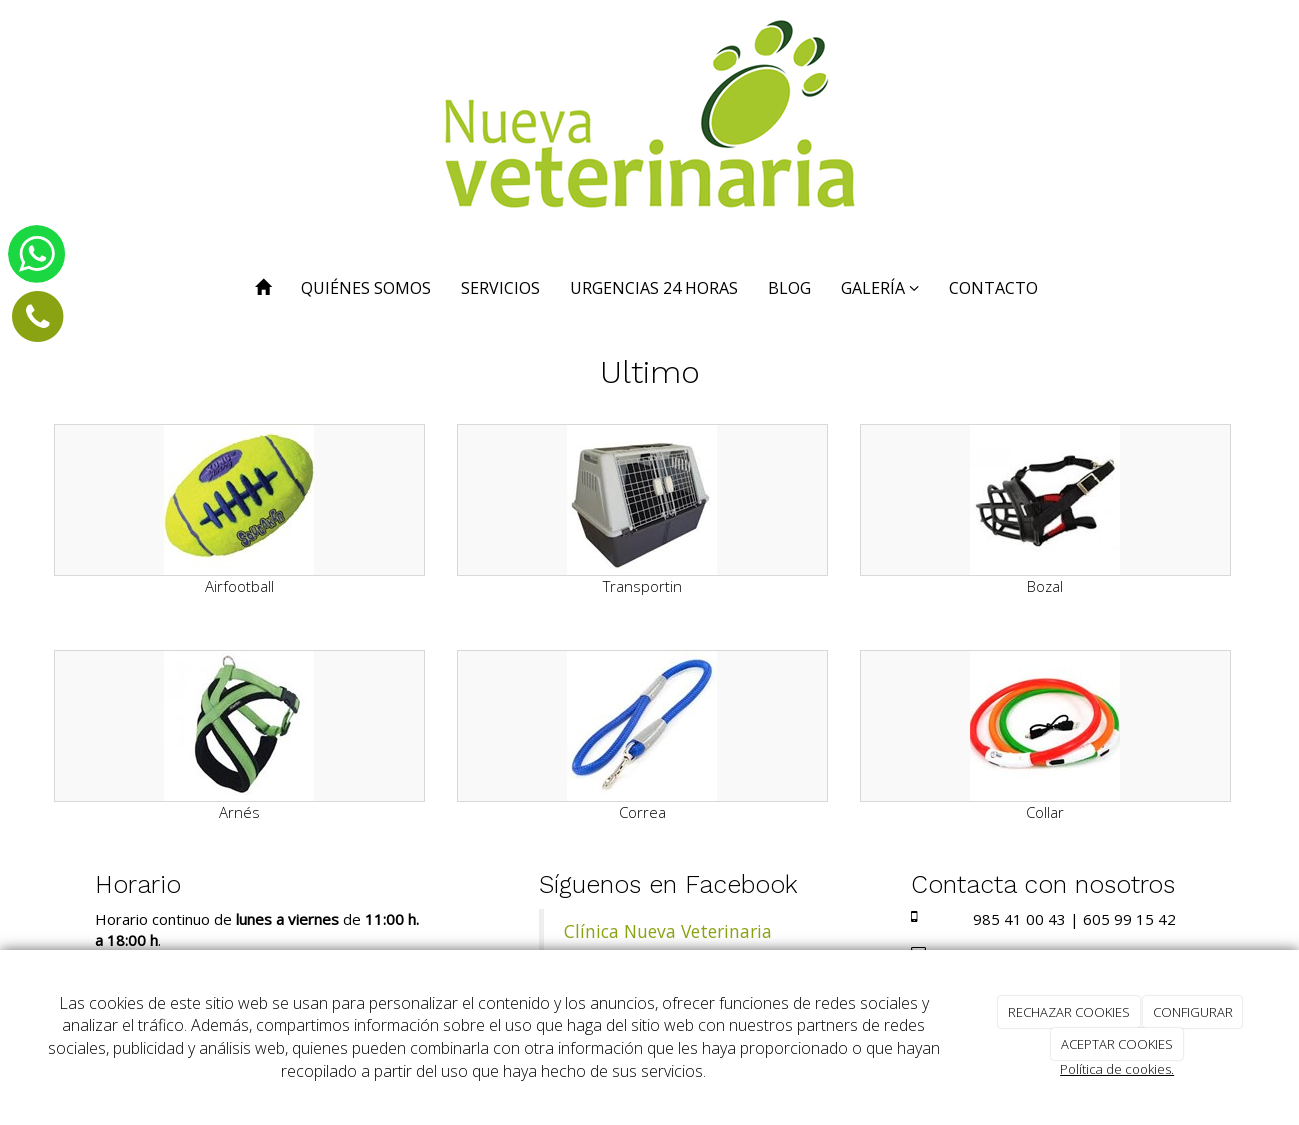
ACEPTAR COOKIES (1117, 1044)
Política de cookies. (1117, 1069)
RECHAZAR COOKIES (1069, 1012)
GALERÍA (880, 288)
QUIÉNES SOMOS (366, 288)
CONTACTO (993, 288)
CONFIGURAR (1193, 1012)
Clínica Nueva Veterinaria (668, 931)
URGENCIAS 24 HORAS (654, 288)
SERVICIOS (500, 288)
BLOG (789, 288)
